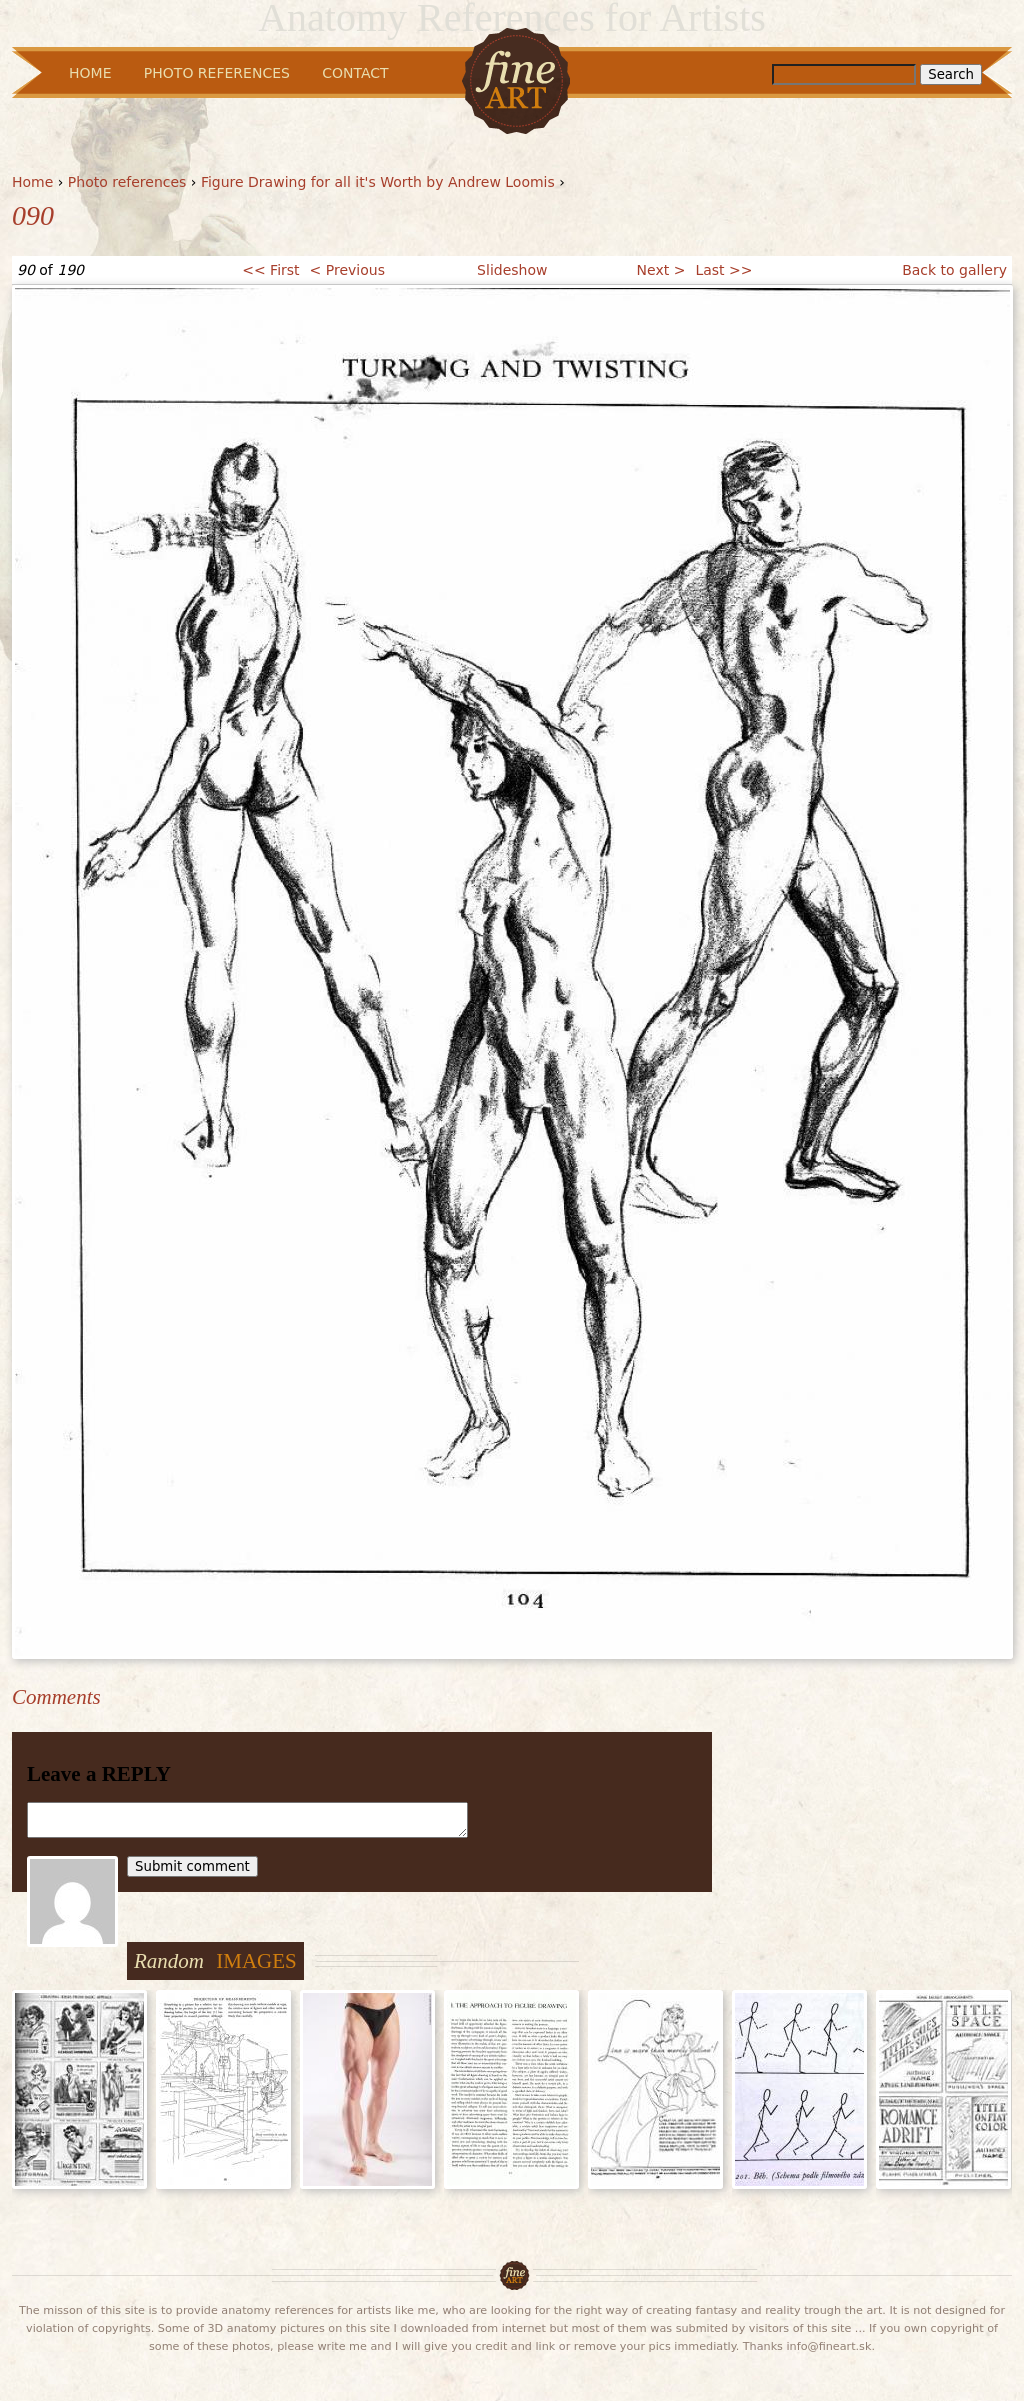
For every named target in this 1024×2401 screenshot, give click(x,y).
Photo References (217, 73)
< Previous (347, 270)
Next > (661, 270)
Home (32, 182)
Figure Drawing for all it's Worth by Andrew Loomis (378, 182)
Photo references (127, 182)
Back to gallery (954, 270)
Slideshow (512, 270)
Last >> (723, 270)
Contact (355, 73)
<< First (270, 270)
